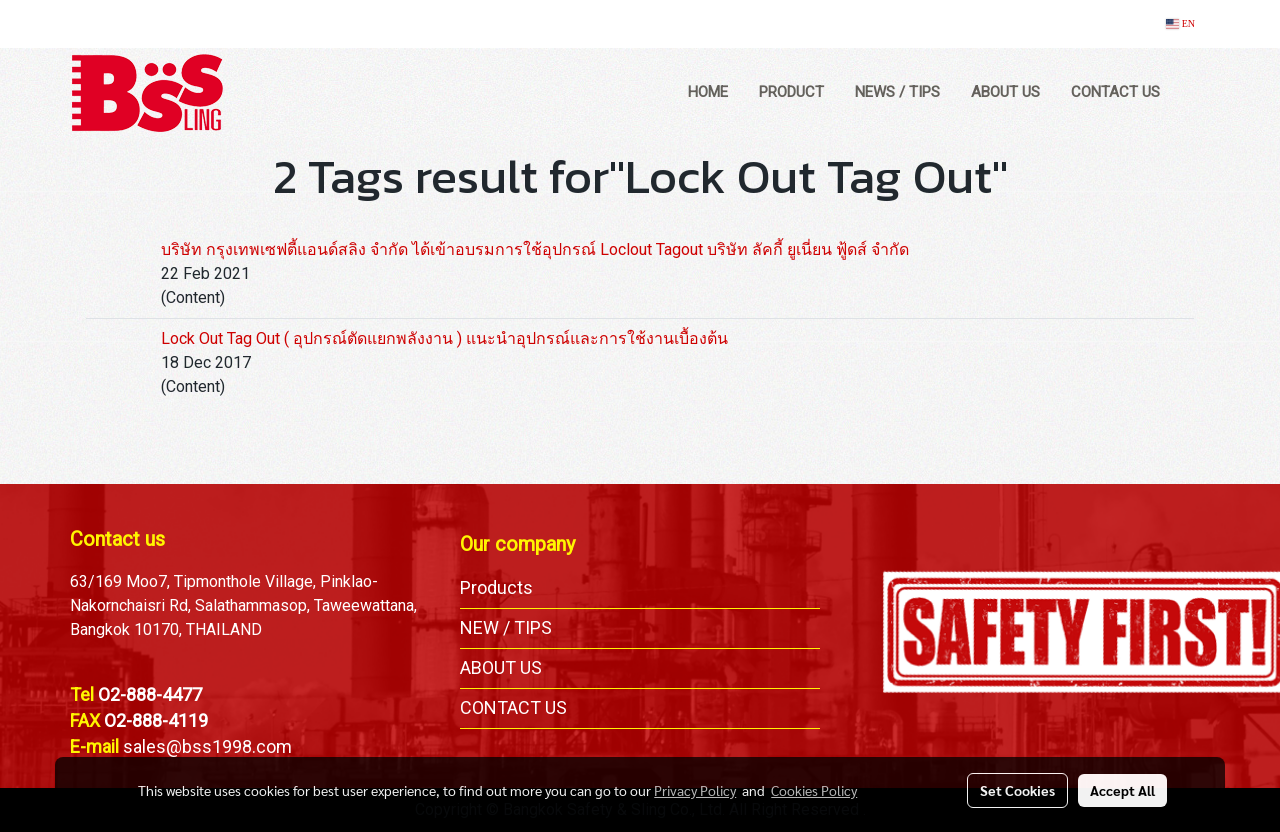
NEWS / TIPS (897, 92)
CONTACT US (1115, 92)
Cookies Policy (814, 790)
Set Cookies (1017, 790)
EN (1180, 23)
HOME (708, 92)
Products (496, 587)
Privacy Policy (695, 790)
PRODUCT (791, 92)
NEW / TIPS (506, 627)
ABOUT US (1005, 92)
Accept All (1122, 790)
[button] (1194, 93)
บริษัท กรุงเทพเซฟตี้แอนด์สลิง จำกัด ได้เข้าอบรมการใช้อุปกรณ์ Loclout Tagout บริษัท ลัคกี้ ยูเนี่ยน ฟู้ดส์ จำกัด (535, 249)
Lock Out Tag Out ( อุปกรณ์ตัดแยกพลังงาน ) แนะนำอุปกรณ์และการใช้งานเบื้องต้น (444, 338)
